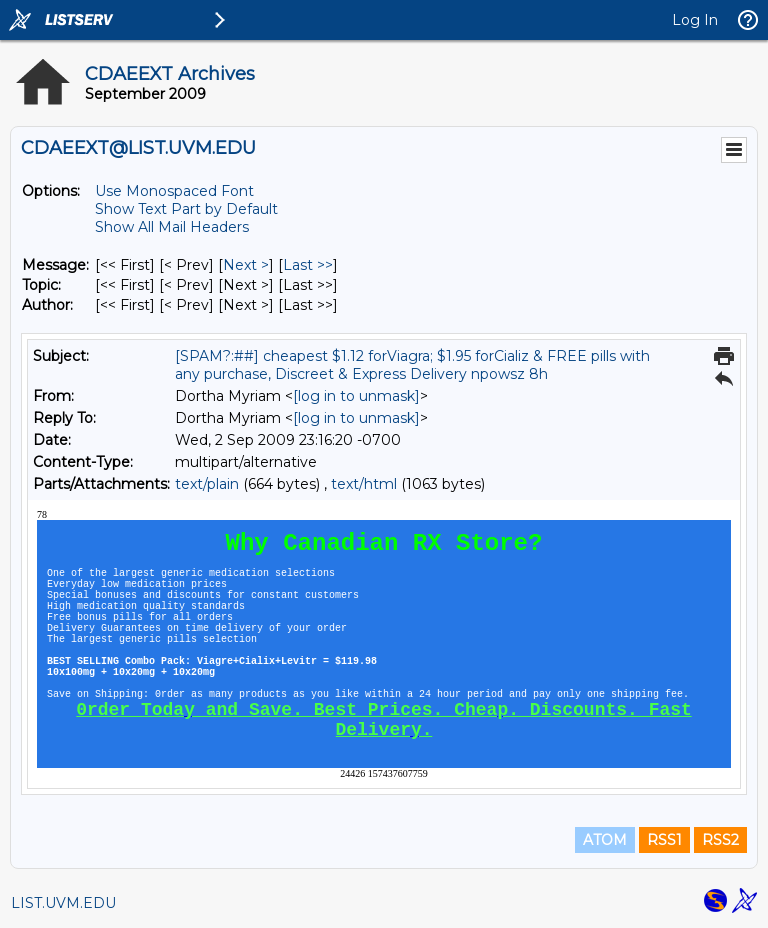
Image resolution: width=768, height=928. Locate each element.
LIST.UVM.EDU (63, 903)
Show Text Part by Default (186, 209)
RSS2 (720, 840)
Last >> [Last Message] (308, 265)
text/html (364, 484)
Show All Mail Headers (172, 227)
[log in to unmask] (356, 396)
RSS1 (664, 840)
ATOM (605, 840)
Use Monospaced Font (174, 191)
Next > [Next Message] (246, 265)
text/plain (207, 484)
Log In (695, 20)
